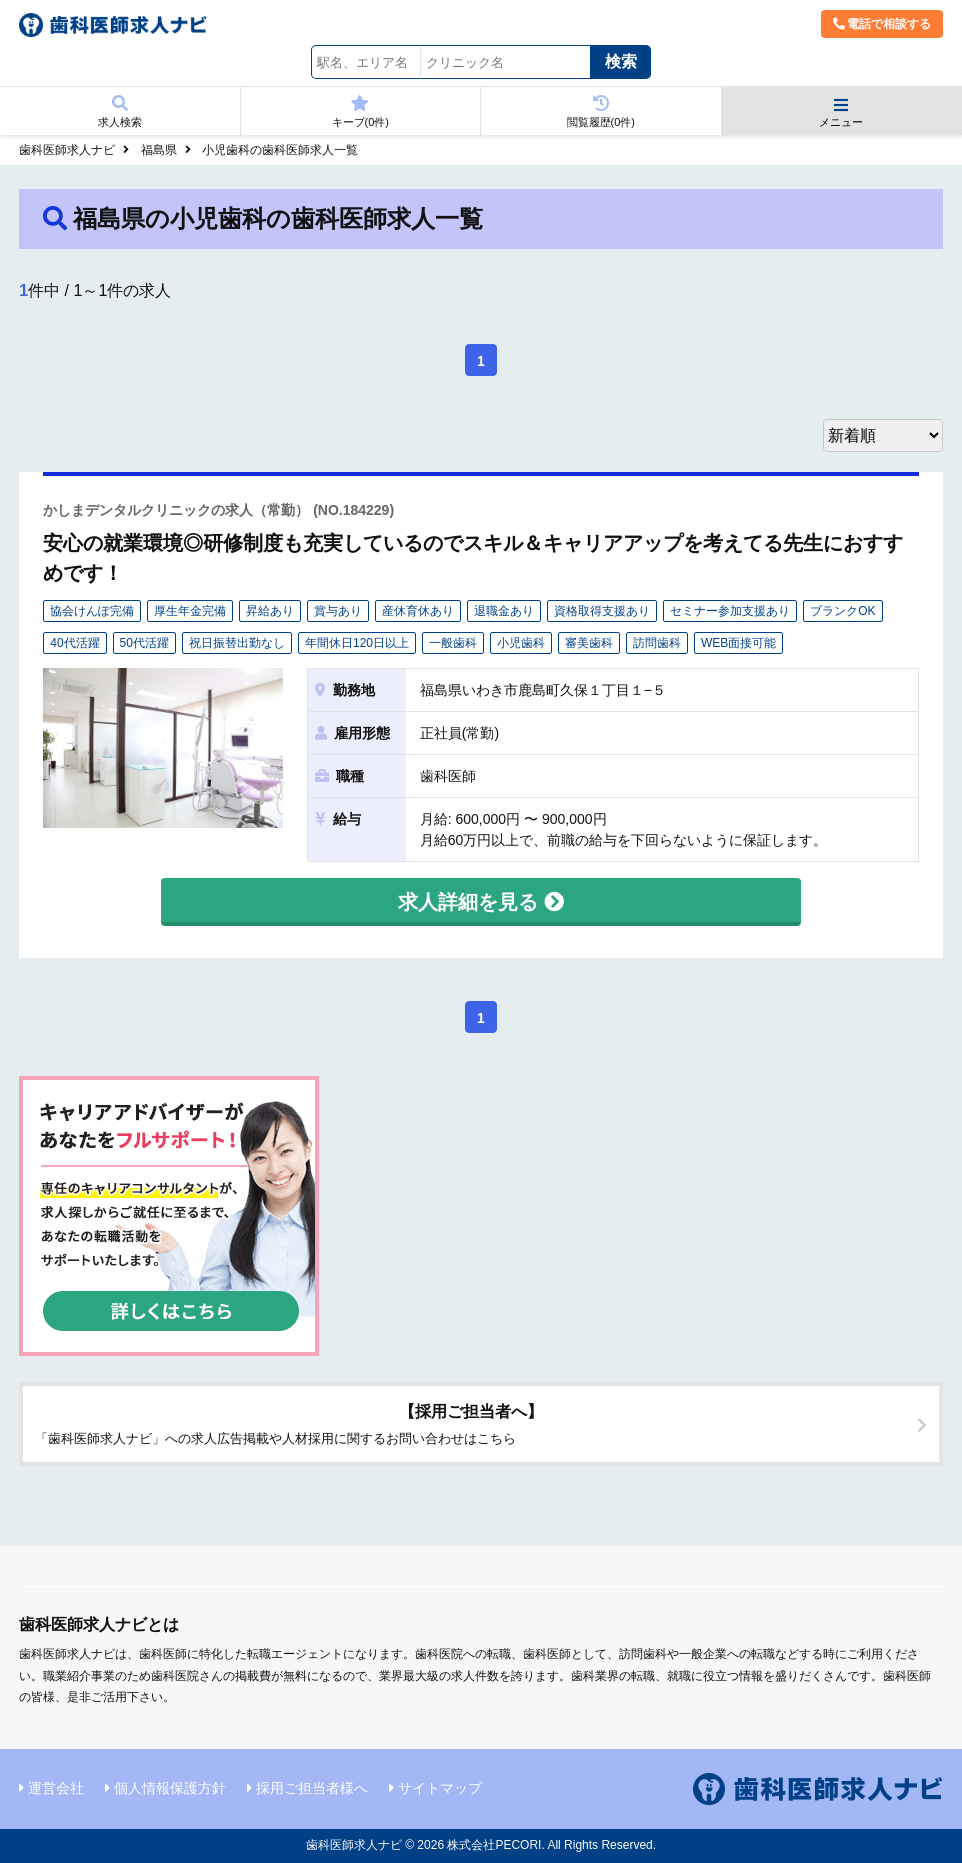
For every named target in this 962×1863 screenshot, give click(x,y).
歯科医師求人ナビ (67, 150)
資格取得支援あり (602, 611)
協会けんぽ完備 (92, 611)
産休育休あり (418, 611)
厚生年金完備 (190, 611)
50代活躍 (144, 643)
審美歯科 (589, 643)
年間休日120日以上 (357, 643)
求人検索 (120, 111)
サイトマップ (440, 1788)
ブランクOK (842, 611)
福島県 (159, 150)
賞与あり (338, 611)
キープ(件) (361, 111)
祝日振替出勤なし (237, 643)
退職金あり (504, 611)
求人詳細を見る (481, 902)
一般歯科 (453, 643)
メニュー (842, 112)
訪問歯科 (657, 643)
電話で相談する (882, 24)
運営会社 (56, 1788)
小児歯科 (521, 643)
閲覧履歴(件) (601, 111)
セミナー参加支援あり (730, 611)
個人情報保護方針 (170, 1788)
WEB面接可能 (738, 643)
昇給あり (270, 611)
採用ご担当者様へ (312, 1788)
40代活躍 (74, 643)
